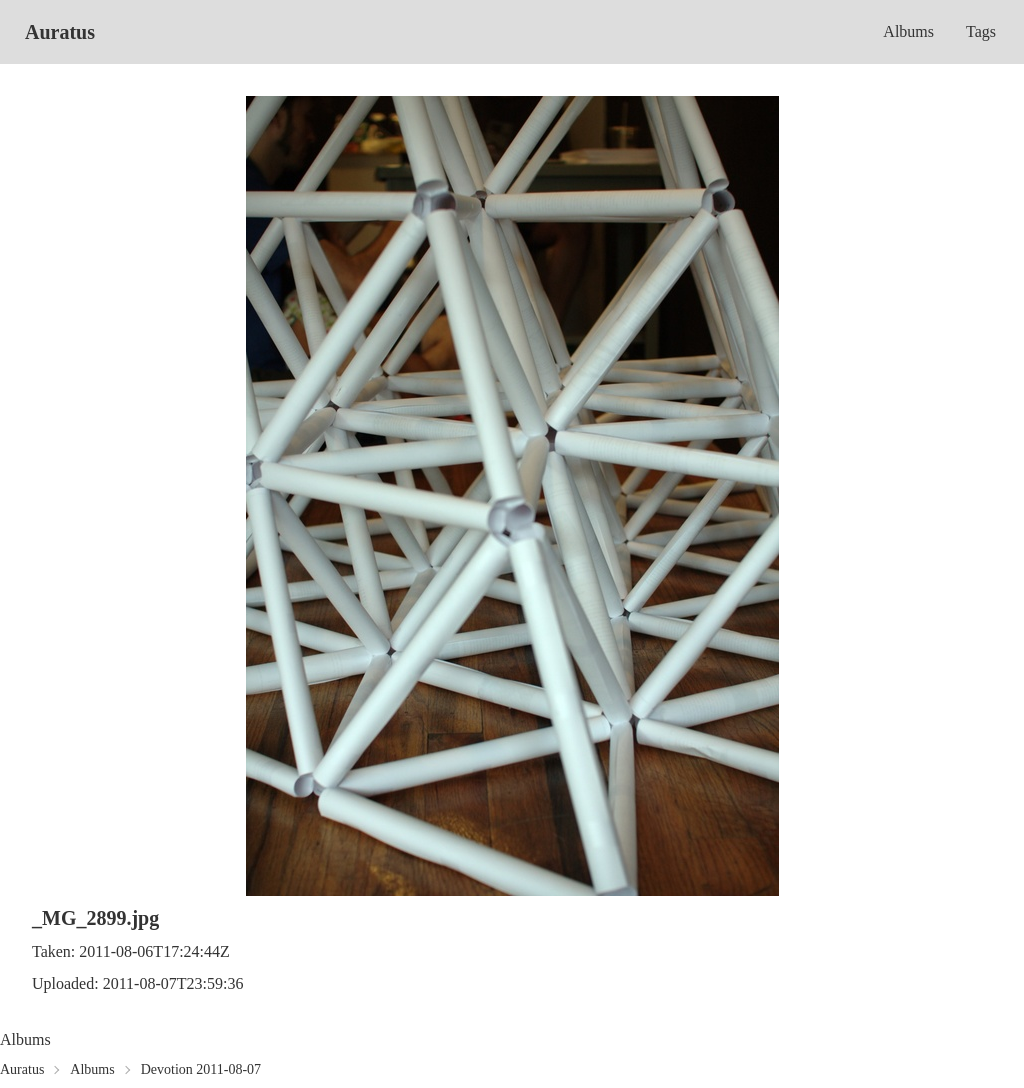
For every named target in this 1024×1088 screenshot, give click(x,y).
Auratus (60, 32)
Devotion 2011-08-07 (201, 1069)
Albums (908, 31)
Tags (981, 31)
